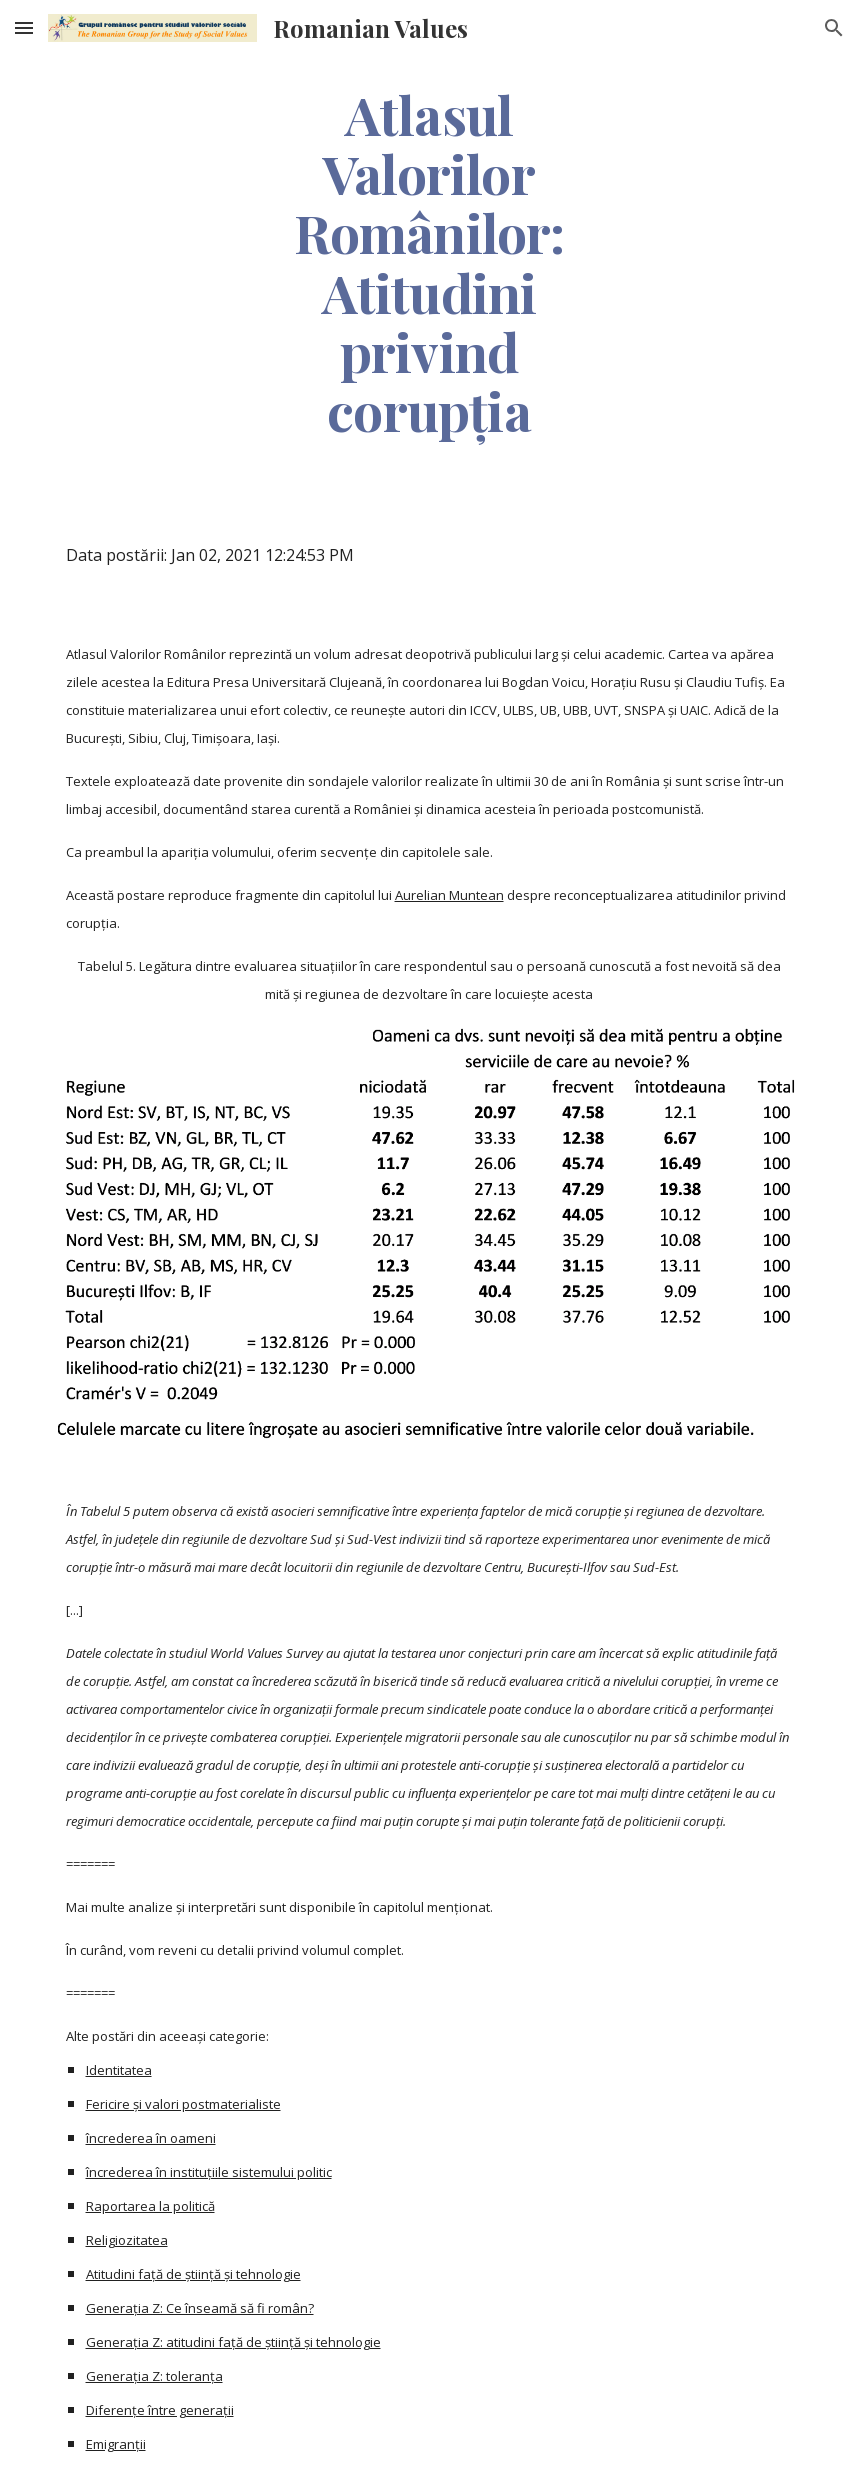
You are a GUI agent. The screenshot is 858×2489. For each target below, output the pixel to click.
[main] (429, 261)
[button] (24, 27)
